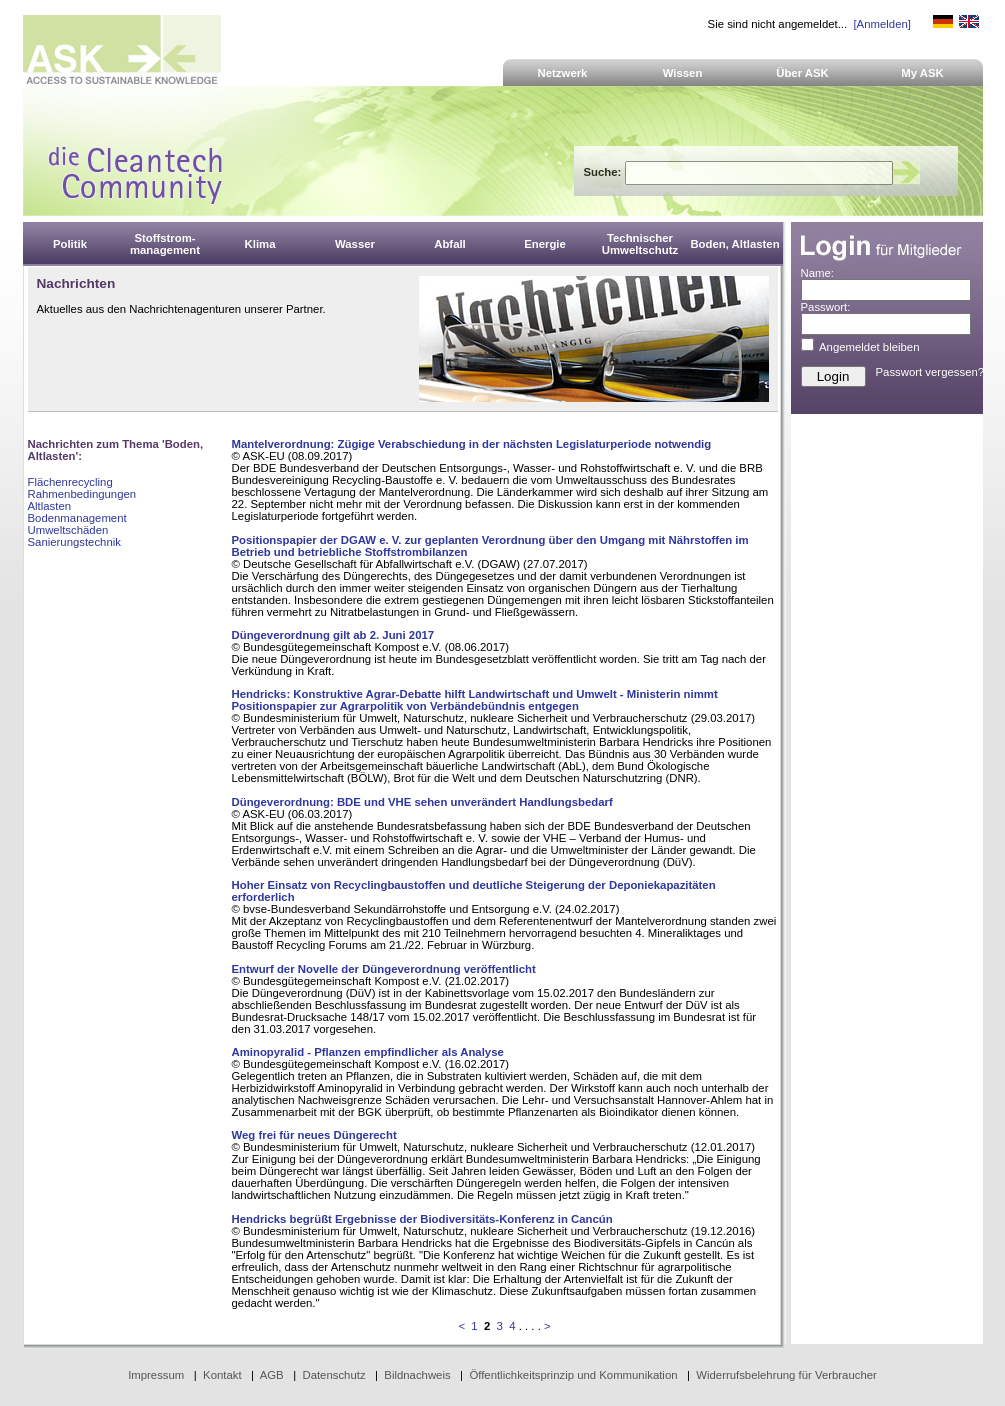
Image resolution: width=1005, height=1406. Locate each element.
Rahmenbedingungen (82, 494)
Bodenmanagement (77, 518)
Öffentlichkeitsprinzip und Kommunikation (573, 1375)
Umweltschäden (68, 530)
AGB (272, 1375)
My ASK (922, 73)
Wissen (683, 73)
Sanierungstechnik (74, 542)
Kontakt (222, 1375)
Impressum (156, 1375)
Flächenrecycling (70, 482)
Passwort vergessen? (930, 372)
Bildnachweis (417, 1375)
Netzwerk (563, 73)
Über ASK (802, 73)
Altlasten (50, 506)
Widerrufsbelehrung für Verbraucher (786, 1375)
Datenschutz (333, 1375)
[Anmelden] (881, 24)
